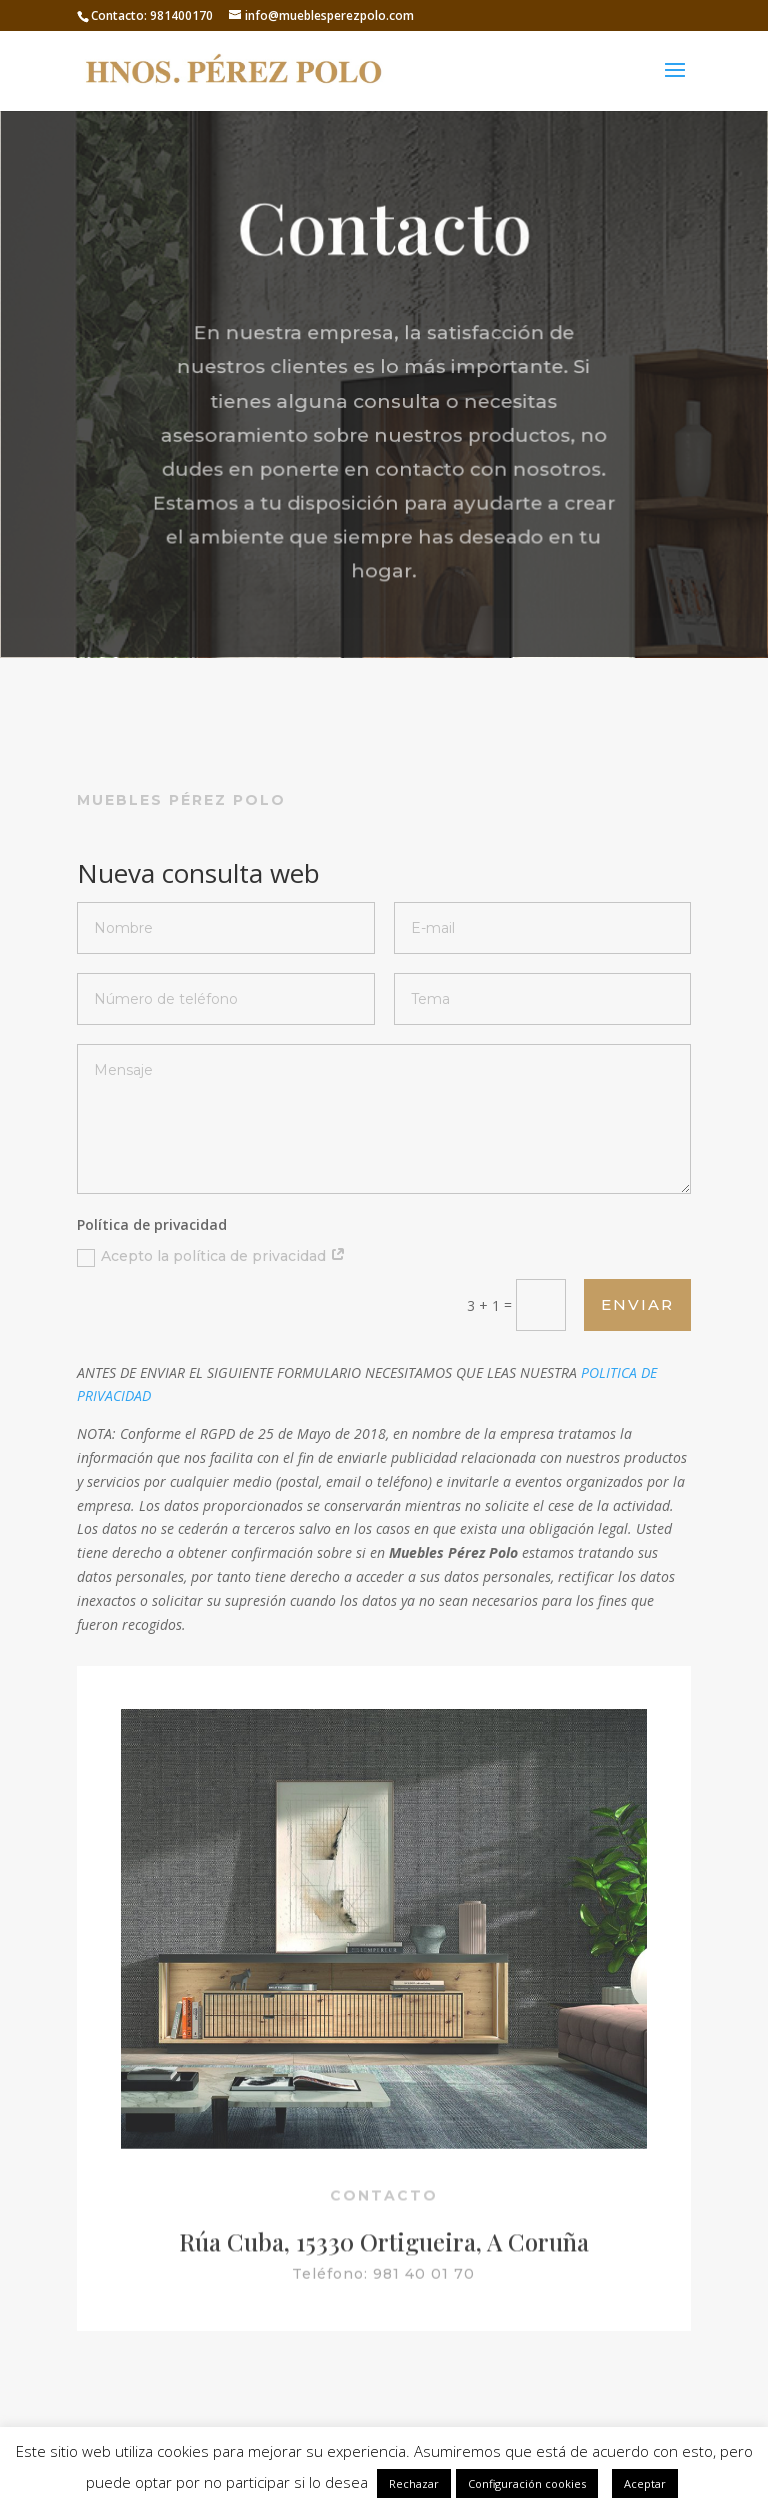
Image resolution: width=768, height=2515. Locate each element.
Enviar (637, 1304)
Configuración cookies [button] (527, 2483)
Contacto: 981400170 (152, 15)
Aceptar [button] (645, 2483)
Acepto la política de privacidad (211, 1256)
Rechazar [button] (414, 2483)
